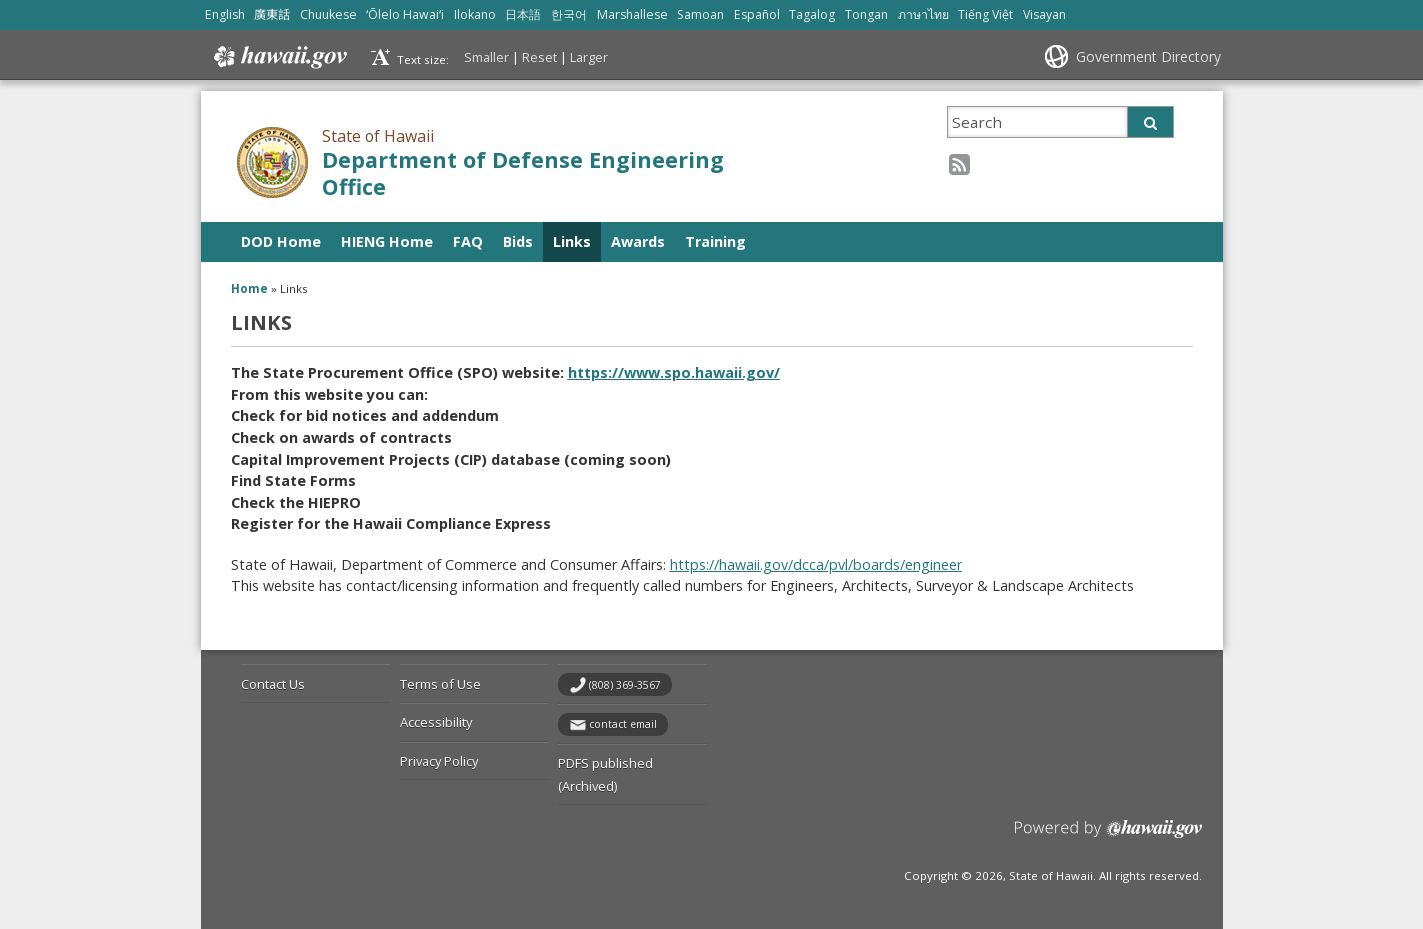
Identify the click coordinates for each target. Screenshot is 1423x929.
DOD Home (281, 241)
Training (715, 241)
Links (572, 241)
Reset (539, 57)
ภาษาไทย (923, 14)
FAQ (468, 241)
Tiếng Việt (985, 14)
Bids (518, 241)
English (225, 14)
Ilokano (475, 14)
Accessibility (436, 722)
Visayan (1044, 14)
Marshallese (632, 14)
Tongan (866, 14)
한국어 (569, 14)
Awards (638, 241)
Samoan (700, 14)
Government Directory (1148, 56)
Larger (589, 57)
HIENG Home (387, 241)
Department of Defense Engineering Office (523, 173)
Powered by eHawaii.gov (1108, 836)
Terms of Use (440, 684)
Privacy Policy (439, 761)
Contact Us (273, 684)
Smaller (486, 57)
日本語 (523, 14)
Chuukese (328, 14)
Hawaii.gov (278, 57)
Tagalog (812, 14)
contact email (623, 724)
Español (757, 14)
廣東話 (272, 14)
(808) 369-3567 (625, 685)
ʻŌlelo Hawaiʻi (405, 14)
